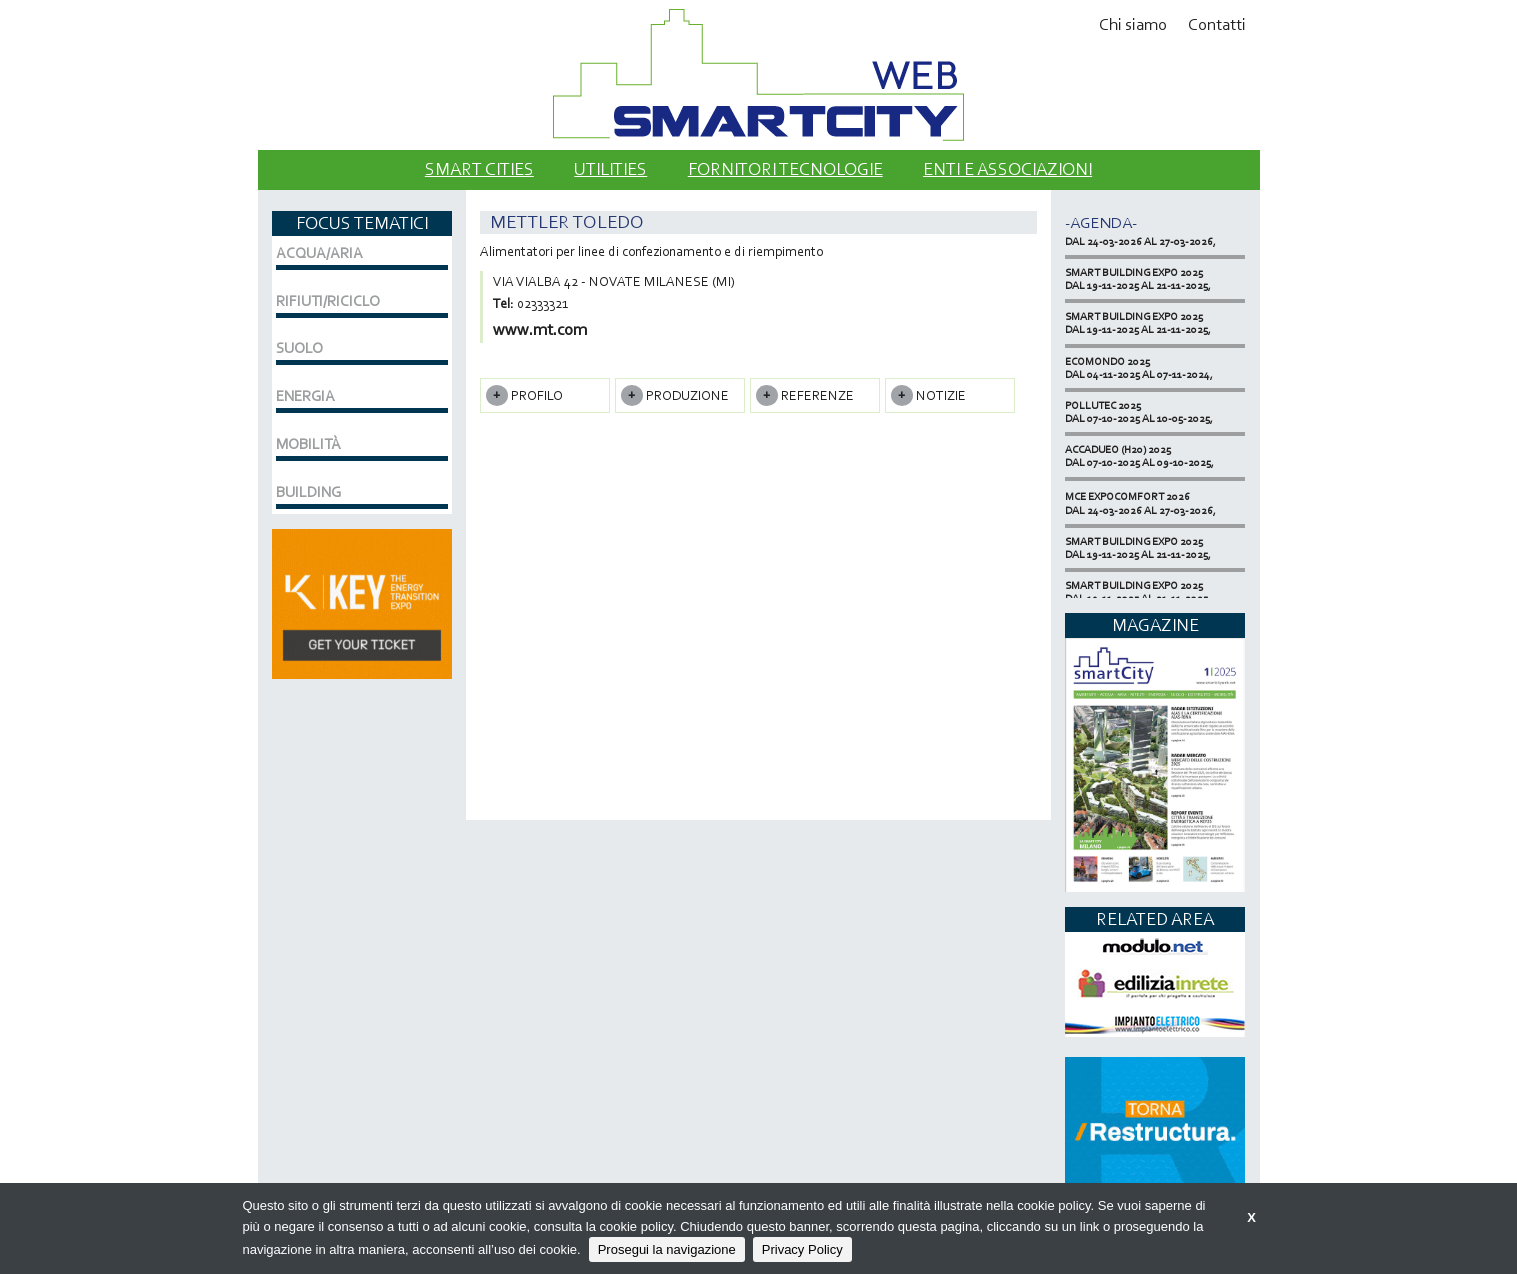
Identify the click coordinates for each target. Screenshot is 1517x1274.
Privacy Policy (802, 1249)
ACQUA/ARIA (319, 253)
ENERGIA (305, 396)
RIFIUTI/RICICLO (328, 301)
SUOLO (299, 348)
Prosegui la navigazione (667, 1249)
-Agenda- (1101, 222)
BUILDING (308, 492)
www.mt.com (540, 329)
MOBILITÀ (308, 444)
